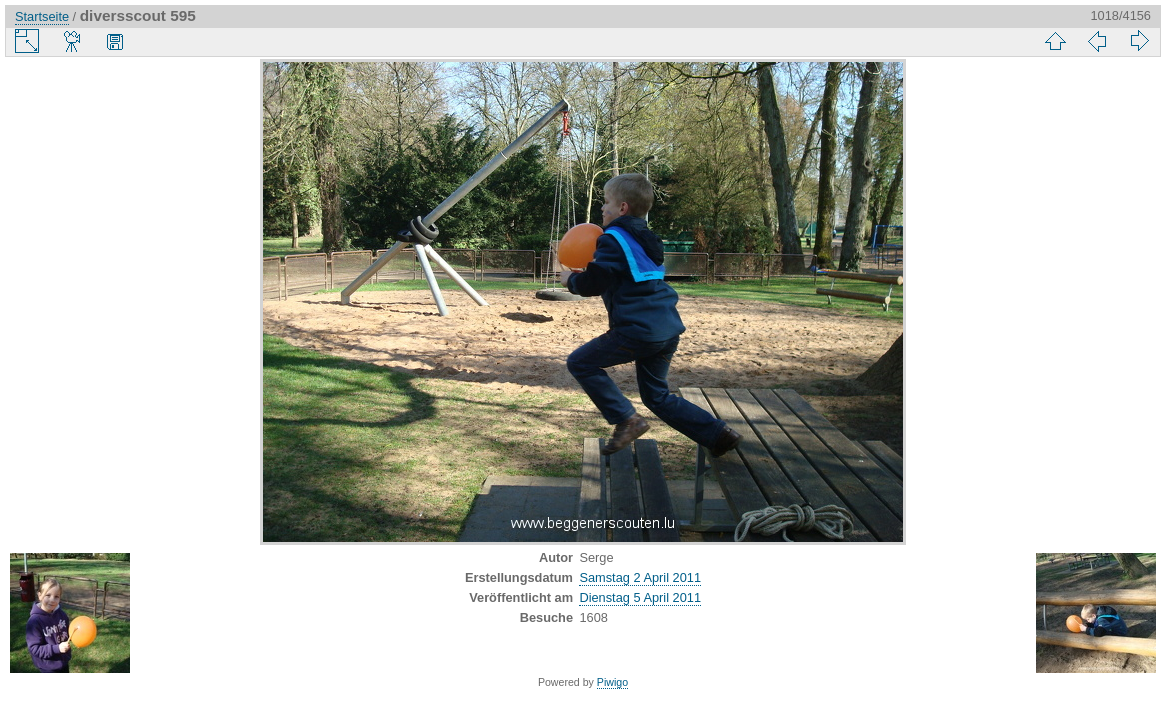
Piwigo (612, 682)
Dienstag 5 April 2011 (640, 597)
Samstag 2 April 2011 (640, 577)
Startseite (42, 16)
